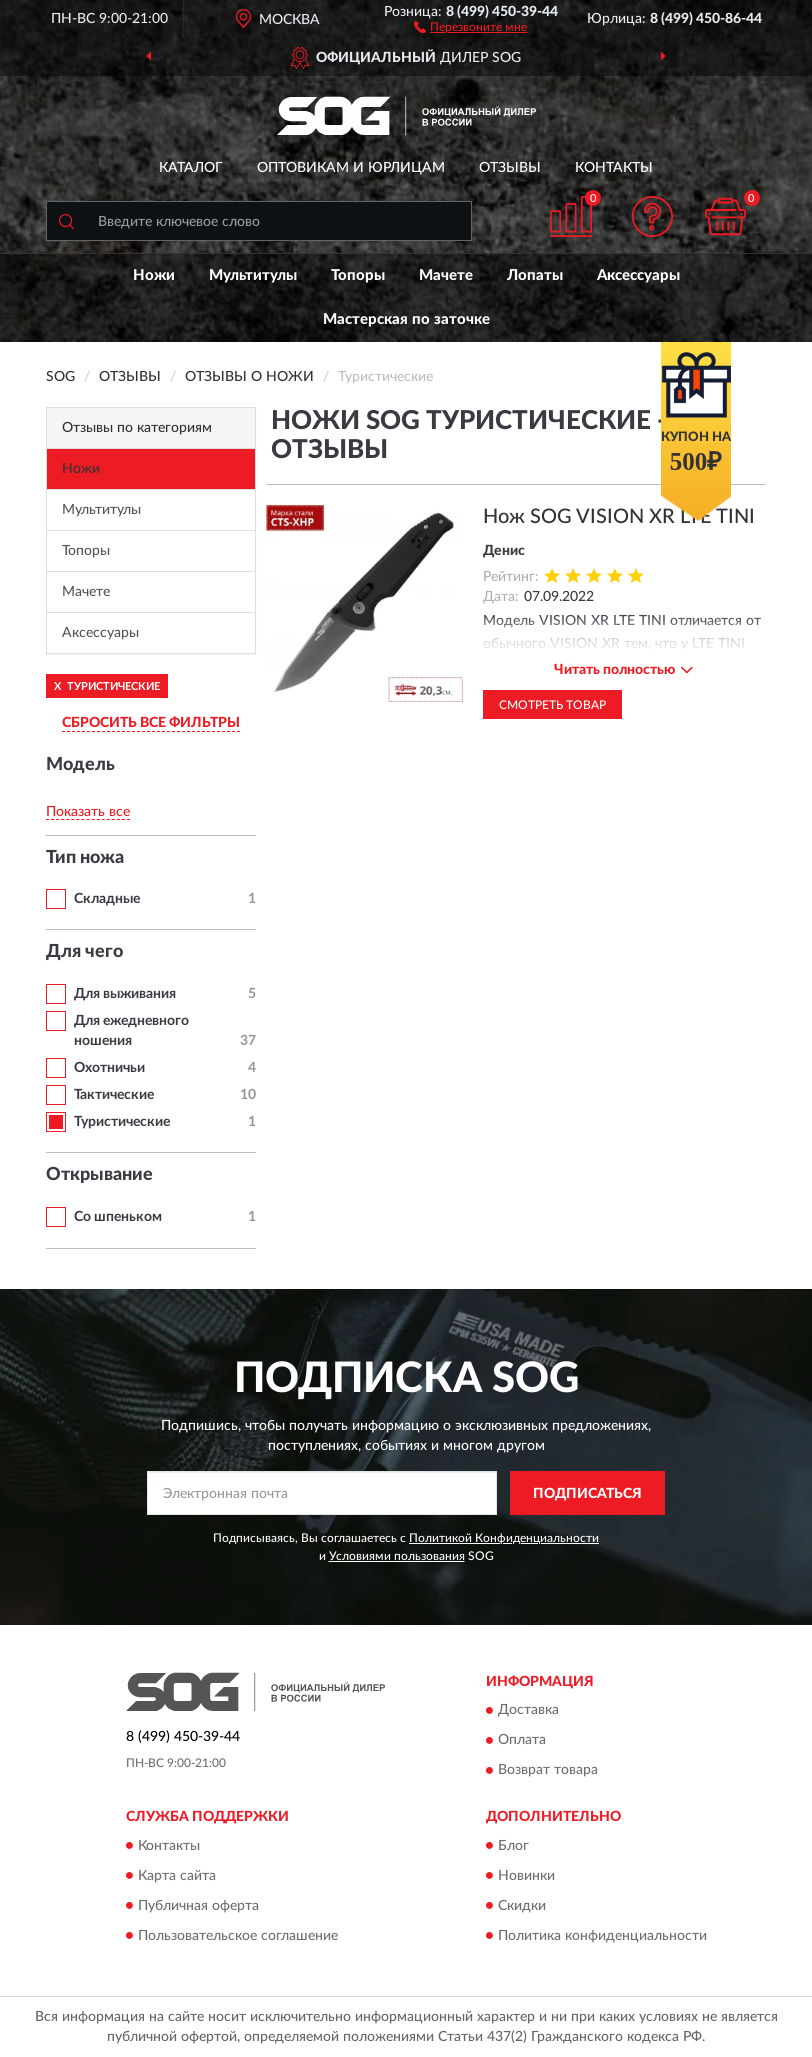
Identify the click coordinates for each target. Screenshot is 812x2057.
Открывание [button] (99, 1175)
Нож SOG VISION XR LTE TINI (619, 517)
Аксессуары (638, 275)
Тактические (114, 1095)
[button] (470, 26)
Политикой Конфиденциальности (504, 1538)
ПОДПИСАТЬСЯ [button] (587, 1494)
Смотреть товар (552, 705)
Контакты (614, 168)
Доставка (528, 1711)
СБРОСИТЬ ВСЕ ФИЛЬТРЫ (151, 723)
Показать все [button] (88, 812)
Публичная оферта (198, 1906)
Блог (513, 1846)
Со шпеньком (118, 1217)
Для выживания (125, 994)
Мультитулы (253, 275)
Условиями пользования (397, 1556)
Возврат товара (548, 1771)
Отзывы (510, 168)
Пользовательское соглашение (238, 1936)
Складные (107, 899)
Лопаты (535, 275)
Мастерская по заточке (406, 319)
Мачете (446, 275)
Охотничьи (109, 1068)
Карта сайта (177, 1876)
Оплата (522, 1741)
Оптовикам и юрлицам (351, 168)
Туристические (122, 1122)
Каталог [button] (191, 168)
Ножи (154, 275)
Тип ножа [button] (85, 858)
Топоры (358, 275)
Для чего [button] (84, 952)
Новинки (526, 1876)
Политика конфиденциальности (602, 1936)
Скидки (522, 1906)
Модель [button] (80, 765)
